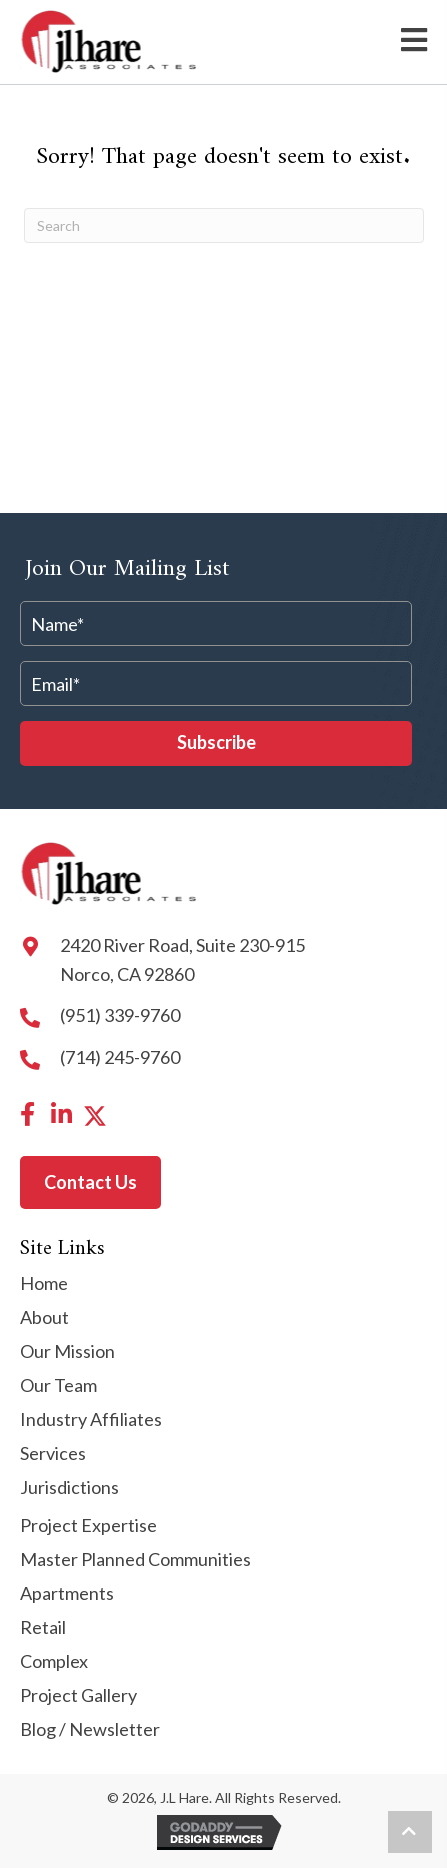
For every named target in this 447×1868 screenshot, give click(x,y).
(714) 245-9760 (120, 1057)
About (44, 1318)
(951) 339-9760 (120, 1015)
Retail (43, 1628)
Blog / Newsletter (90, 1730)
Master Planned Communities (135, 1560)
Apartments (67, 1594)
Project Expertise (88, 1526)
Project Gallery (78, 1696)
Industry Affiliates (91, 1420)
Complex (54, 1662)
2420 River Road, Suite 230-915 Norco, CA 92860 (182, 959)
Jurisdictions (69, 1488)
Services (53, 1454)
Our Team (58, 1386)
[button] (216, 743)
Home (44, 1284)
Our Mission (67, 1352)
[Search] (224, 225)
